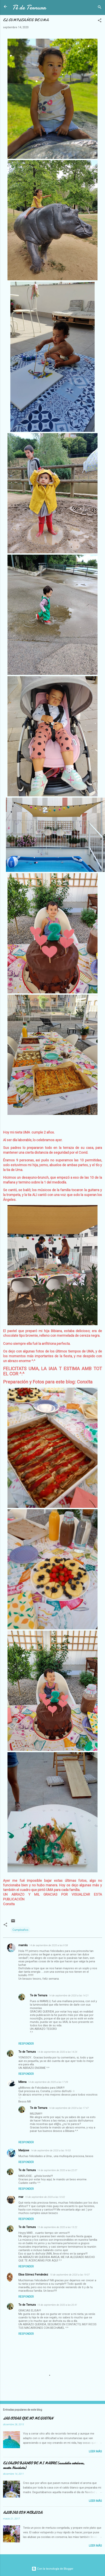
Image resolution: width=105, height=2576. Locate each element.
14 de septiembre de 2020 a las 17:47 (69, 2108)
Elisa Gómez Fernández (33, 2274)
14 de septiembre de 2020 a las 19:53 (51, 2150)
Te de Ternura (38, 1995)
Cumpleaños (20, 1930)
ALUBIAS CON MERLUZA (22, 2512)
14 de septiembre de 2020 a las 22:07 (57, 2170)
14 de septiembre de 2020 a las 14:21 (69, 1995)
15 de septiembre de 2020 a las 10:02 (45, 2197)
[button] (99, 21)
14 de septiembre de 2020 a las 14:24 (57, 2051)
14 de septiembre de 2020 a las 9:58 (48, 1945)
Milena (22, 2082)
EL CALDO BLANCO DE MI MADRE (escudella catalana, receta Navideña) (43, 2465)
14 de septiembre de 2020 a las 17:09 (48, 2082)
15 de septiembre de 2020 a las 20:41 (57, 2304)
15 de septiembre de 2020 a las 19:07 (70, 2274)
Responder (26, 2043)
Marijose (23, 2150)
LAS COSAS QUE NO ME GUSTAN (28, 2418)
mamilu (23, 1945)
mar (20, 2197)
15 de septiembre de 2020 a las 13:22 (57, 2227)
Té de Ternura (29, 7)
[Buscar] (99, 8)
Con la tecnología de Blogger (52, 2568)
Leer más (95, 2451)
